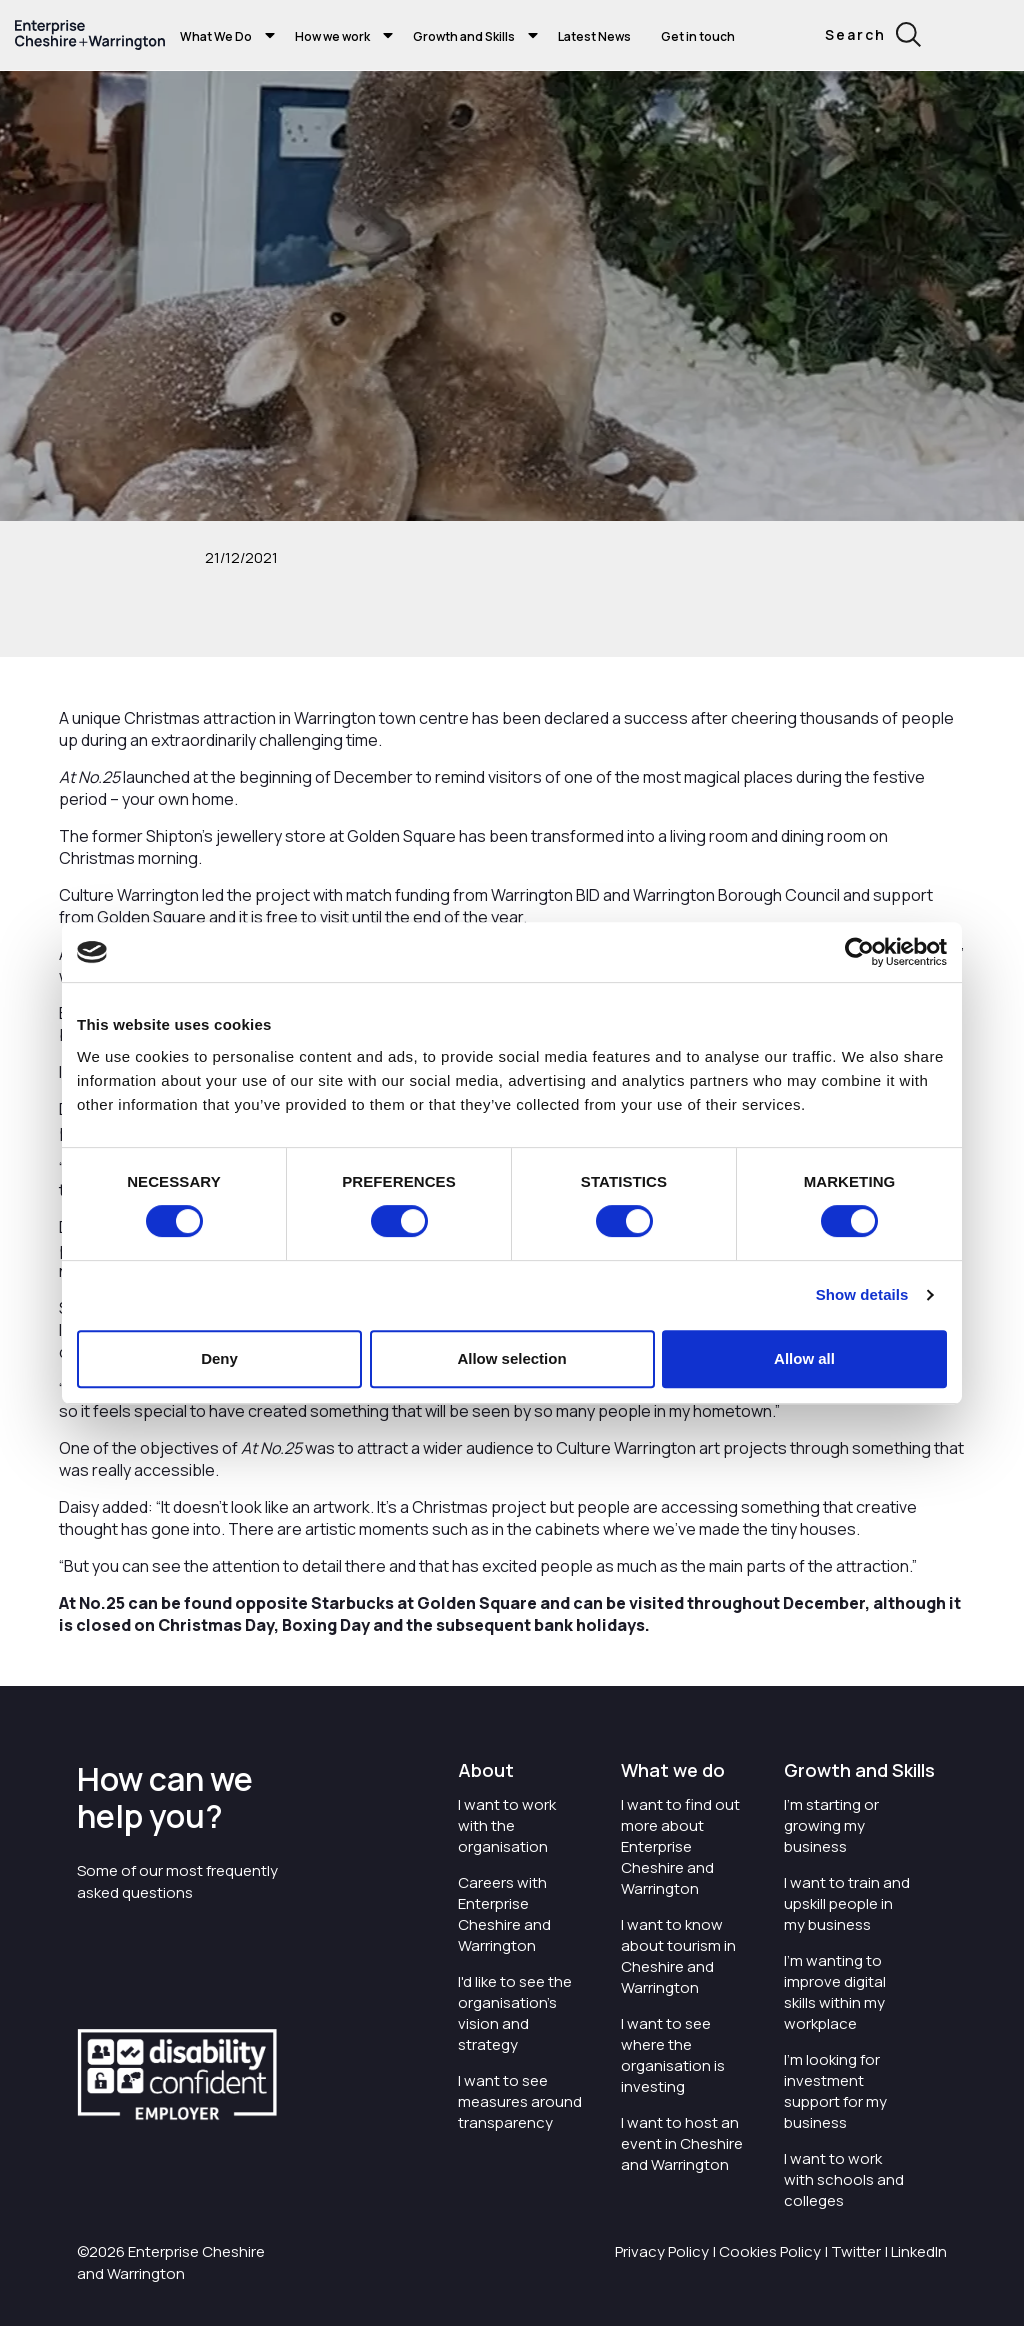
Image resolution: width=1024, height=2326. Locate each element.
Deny (219, 1358)
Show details (862, 1294)
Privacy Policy (662, 2251)
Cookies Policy (770, 2251)
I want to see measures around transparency (520, 2101)
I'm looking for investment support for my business (835, 2091)
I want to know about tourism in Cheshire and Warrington (678, 1956)
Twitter (856, 2251)
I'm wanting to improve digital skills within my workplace (835, 1992)
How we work (332, 36)
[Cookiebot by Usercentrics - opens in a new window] (859, 952)
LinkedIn (919, 2251)
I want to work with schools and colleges (844, 2179)
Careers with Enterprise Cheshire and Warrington (504, 1914)
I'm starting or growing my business (831, 1825)
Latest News (594, 36)
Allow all (804, 1358)
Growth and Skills (464, 36)
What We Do (216, 36)
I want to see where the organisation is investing (673, 2055)
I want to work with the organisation (507, 1825)
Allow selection (511, 1358)
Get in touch (698, 36)
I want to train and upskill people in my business (847, 1903)
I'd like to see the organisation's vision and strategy (515, 2013)
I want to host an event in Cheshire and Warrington (682, 2143)
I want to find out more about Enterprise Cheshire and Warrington (680, 1846)
